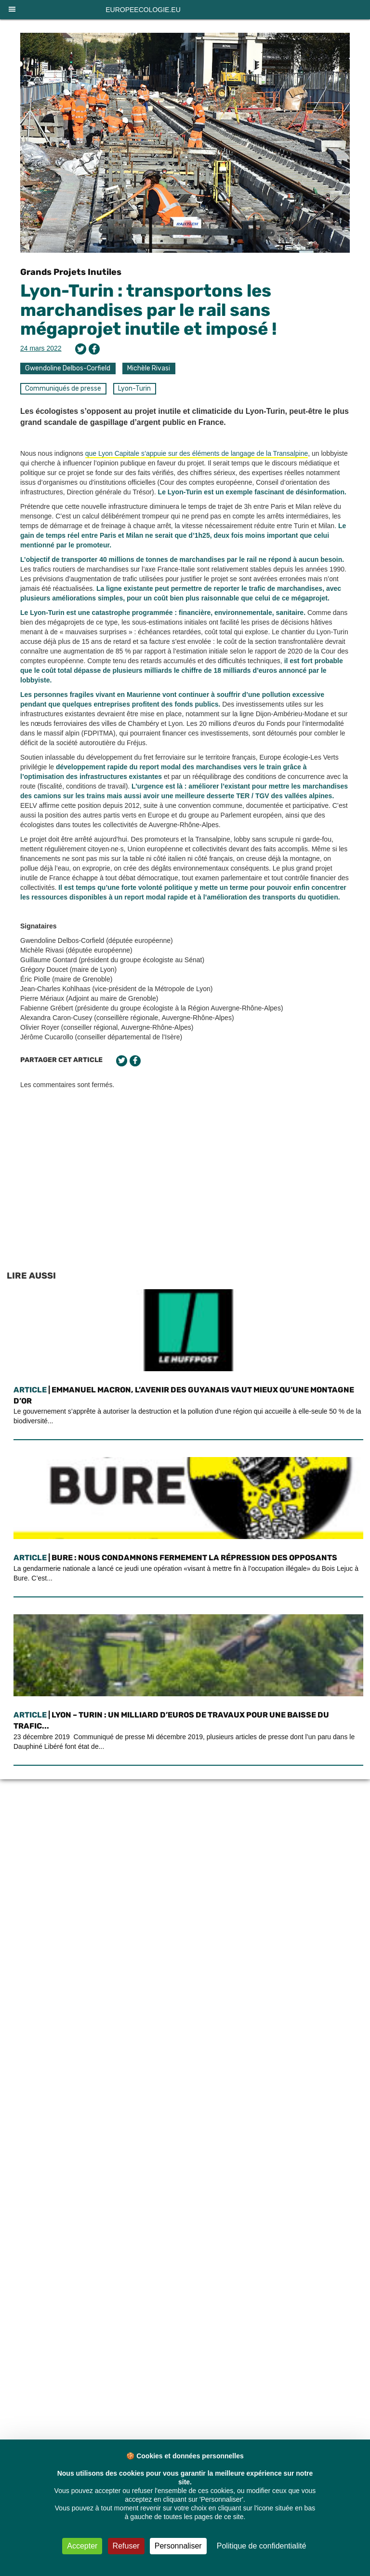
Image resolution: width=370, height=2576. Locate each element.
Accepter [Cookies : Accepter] (82, 2546)
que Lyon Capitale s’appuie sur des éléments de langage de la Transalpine (196, 453)
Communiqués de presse (63, 388)
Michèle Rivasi (148, 368)
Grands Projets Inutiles (70, 272)
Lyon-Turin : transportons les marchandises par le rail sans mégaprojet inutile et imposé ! (148, 309)
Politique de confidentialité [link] (261, 2546)
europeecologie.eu (143, 10)
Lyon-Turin (134, 388)
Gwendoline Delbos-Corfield (67, 368)
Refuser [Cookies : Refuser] (126, 2546)
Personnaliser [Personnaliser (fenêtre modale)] (178, 2546)
